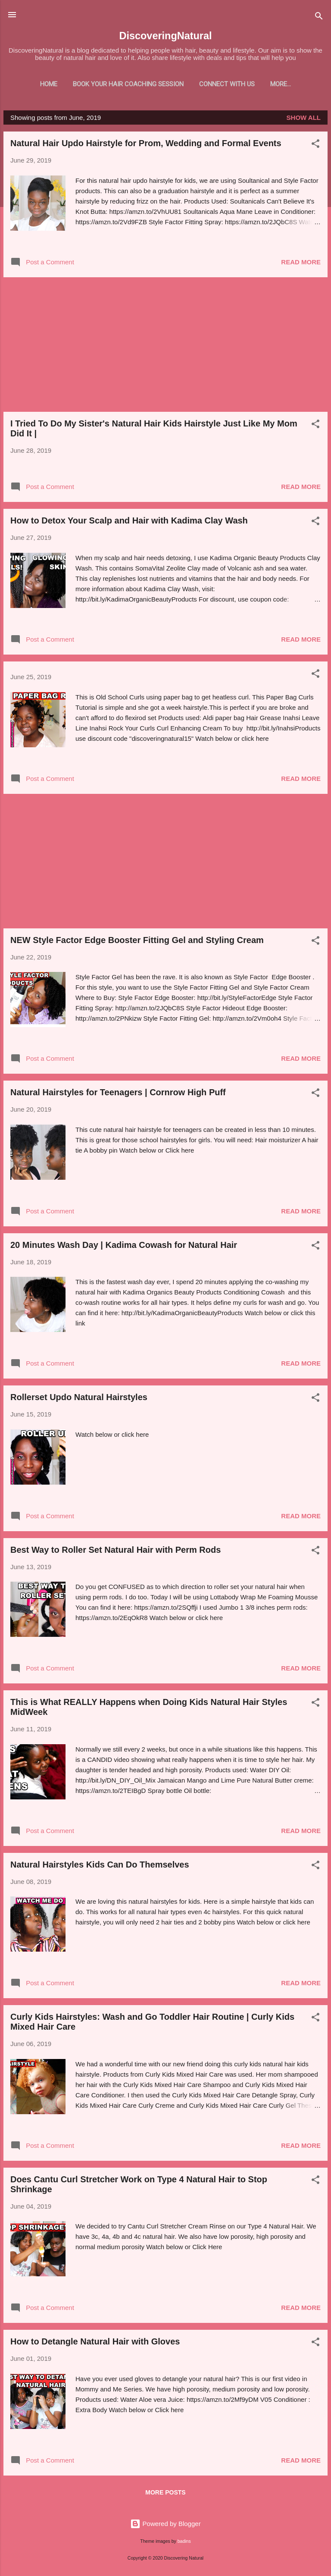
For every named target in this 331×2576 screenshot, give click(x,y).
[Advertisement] (165, 346)
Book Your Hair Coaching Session (117, 84)
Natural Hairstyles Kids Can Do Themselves (99, 1866)
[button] (315, 147)
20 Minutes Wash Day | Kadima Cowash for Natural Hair (123, 1246)
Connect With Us (216, 84)
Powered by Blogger (165, 2525)
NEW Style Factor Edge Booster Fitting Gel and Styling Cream (137, 941)
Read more (301, 263)
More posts (165, 2494)
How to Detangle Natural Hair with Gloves (95, 2343)
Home (37, 84)
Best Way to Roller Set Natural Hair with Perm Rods (115, 1551)
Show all (304, 119)
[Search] (319, 17)
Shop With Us (280, 84)
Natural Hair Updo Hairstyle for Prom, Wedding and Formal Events (145, 145)
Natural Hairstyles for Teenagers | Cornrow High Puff (118, 1094)
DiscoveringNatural (165, 35)
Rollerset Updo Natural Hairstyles (78, 1399)
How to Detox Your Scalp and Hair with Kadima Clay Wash (129, 522)
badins (184, 2542)
